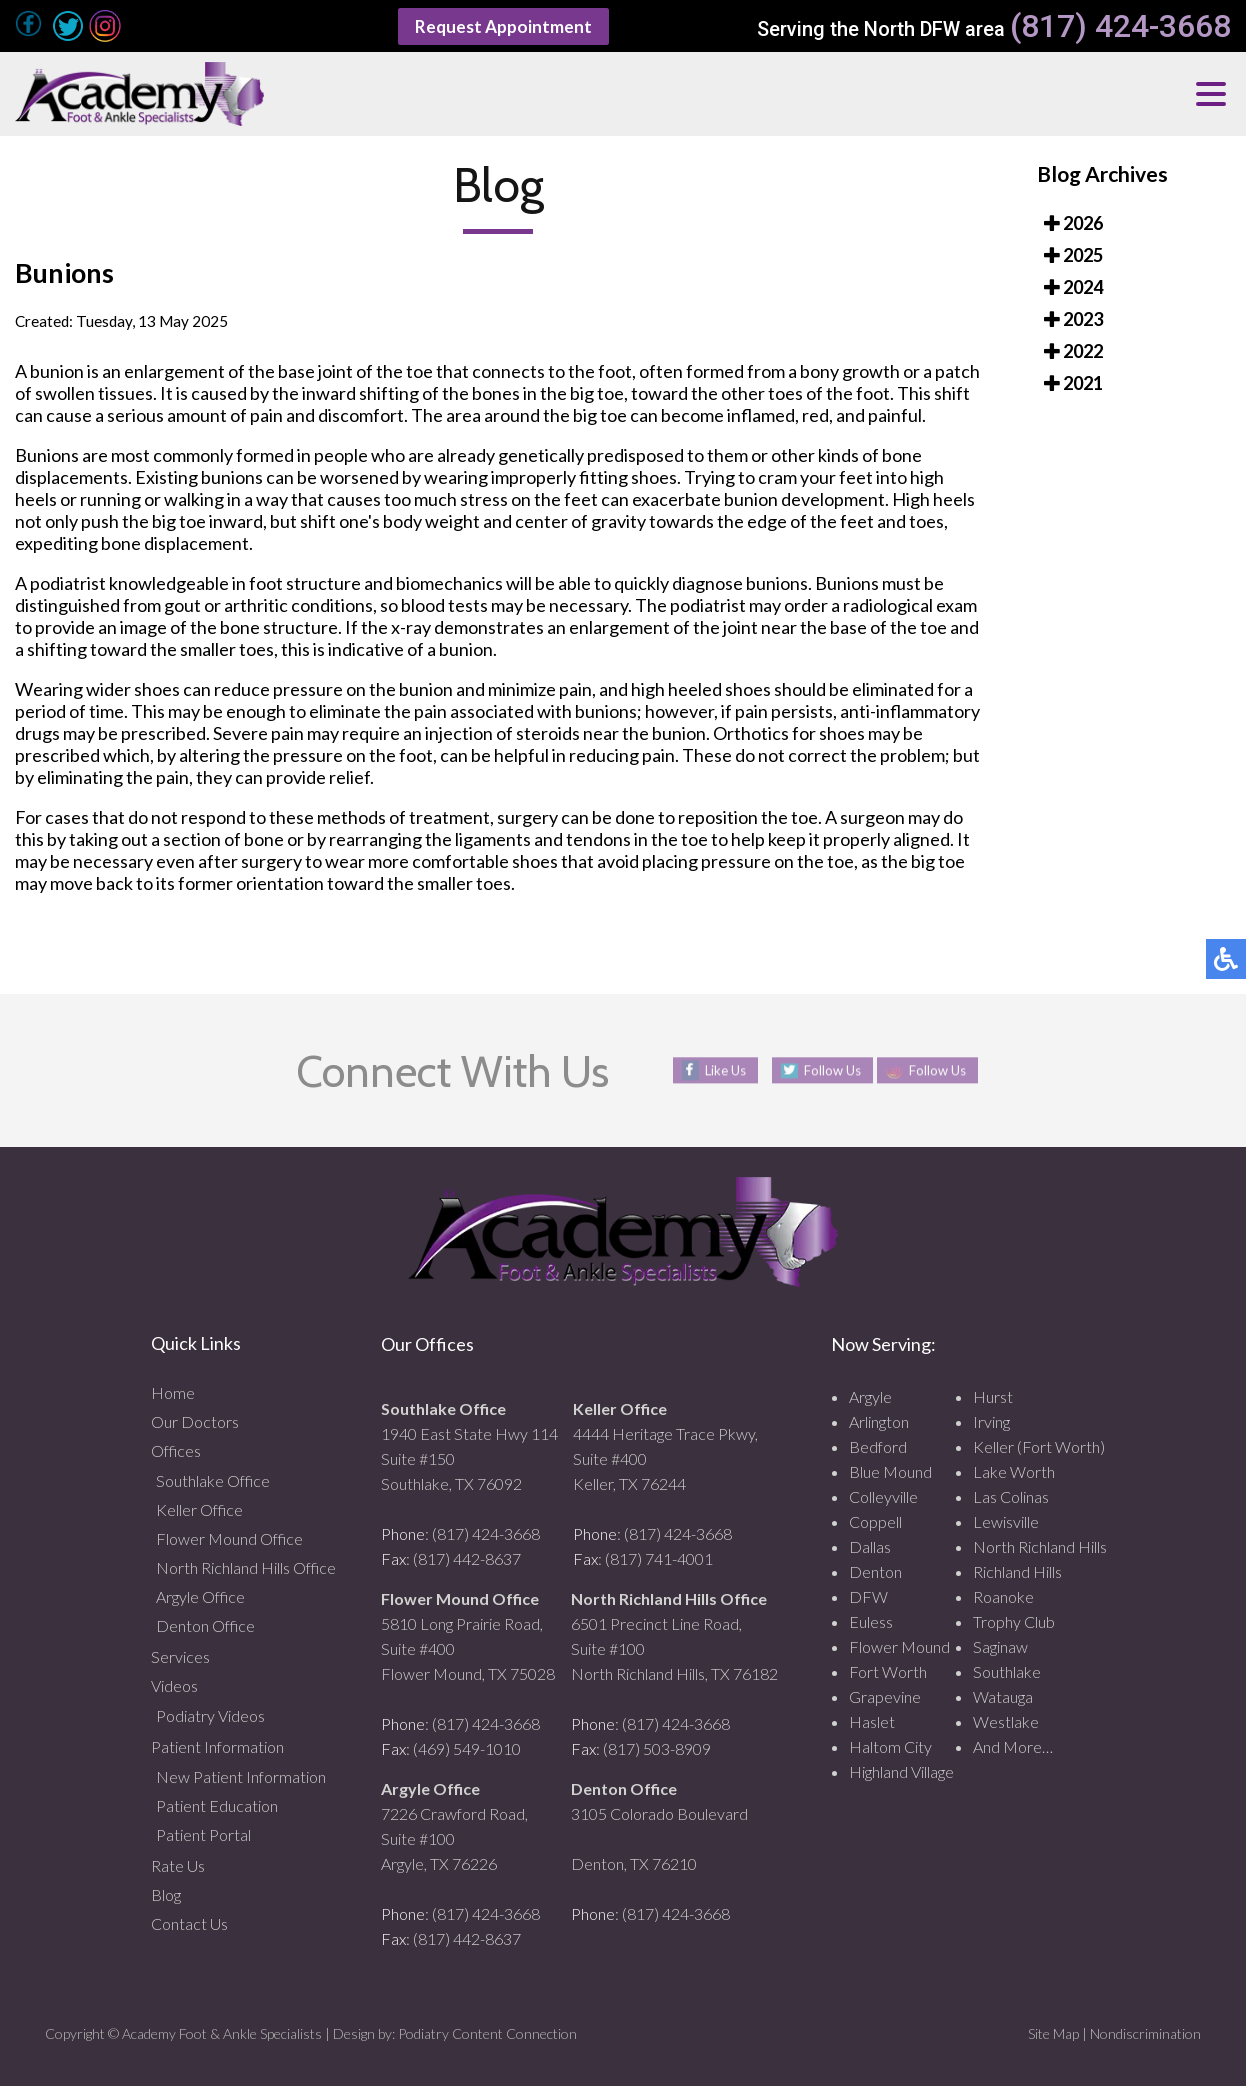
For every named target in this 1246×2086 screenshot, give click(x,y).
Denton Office (205, 1625)
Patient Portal (203, 1834)
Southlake (1007, 1671)
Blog (166, 1894)
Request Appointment (503, 26)
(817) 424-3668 (1120, 26)
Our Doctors (195, 1421)
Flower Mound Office (229, 1538)
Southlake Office (213, 1480)
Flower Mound (899, 1646)
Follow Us (827, 1070)
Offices (176, 1450)
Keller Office (199, 1509)
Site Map (1053, 2033)
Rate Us (178, 1865)
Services (180, 1656)
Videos (174, 1685)
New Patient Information (241, 1776)
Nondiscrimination (1145, 2033)
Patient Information (217, 1746)
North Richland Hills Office (246, 1567)
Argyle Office (200, 1596)
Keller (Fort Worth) (1039, 1446)
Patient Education (217, 1805)
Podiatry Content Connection (487, 2033)
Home (173, 1392)
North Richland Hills (1040, 1546)
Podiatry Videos (210, 1715)
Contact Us (189, 1923)
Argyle (870, 1396)
